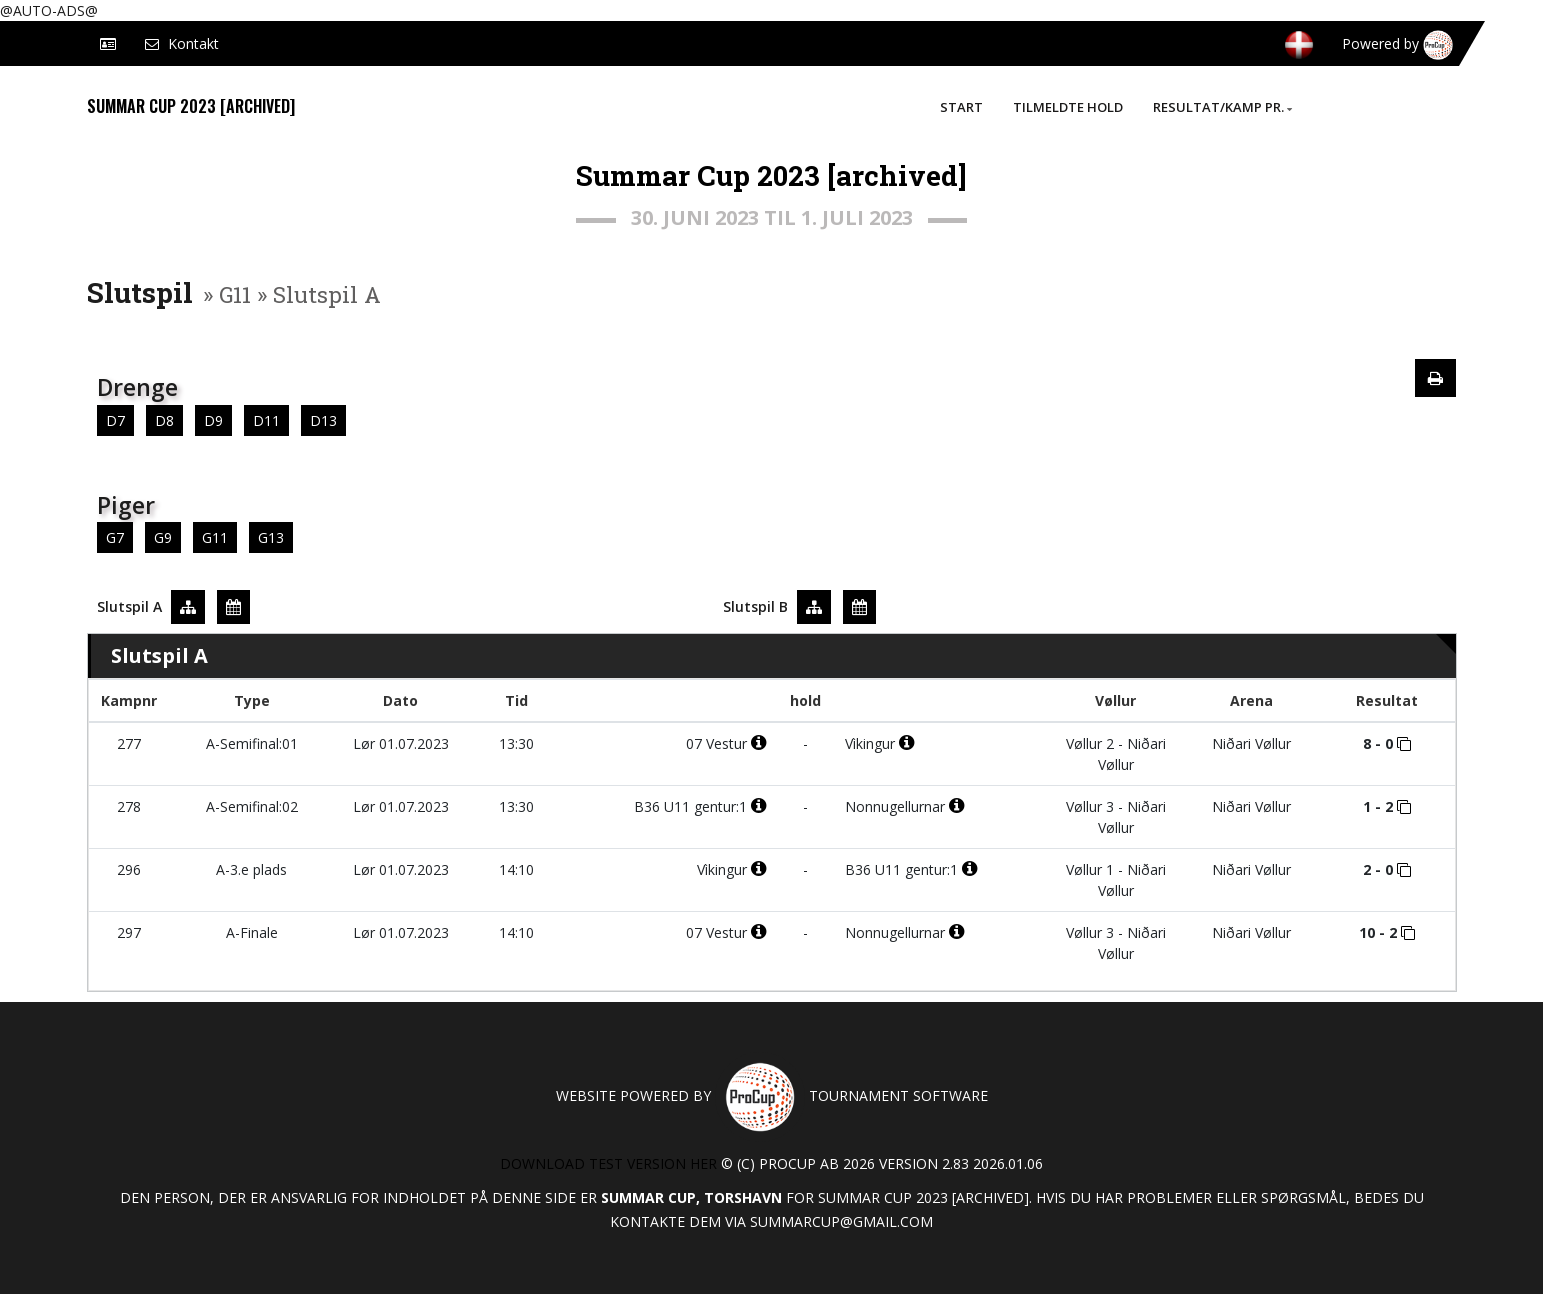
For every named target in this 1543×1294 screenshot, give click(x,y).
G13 (271, 537)
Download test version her (608, 1163)
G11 (215, 537)
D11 (266, 420)
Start (961, 107)
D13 (323, 420)
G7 (115, 537)
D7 (115, 420)
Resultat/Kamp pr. (1222, 107)
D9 (213, 420)
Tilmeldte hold (1068, 107)
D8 (164, 420)
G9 (163, 537)
